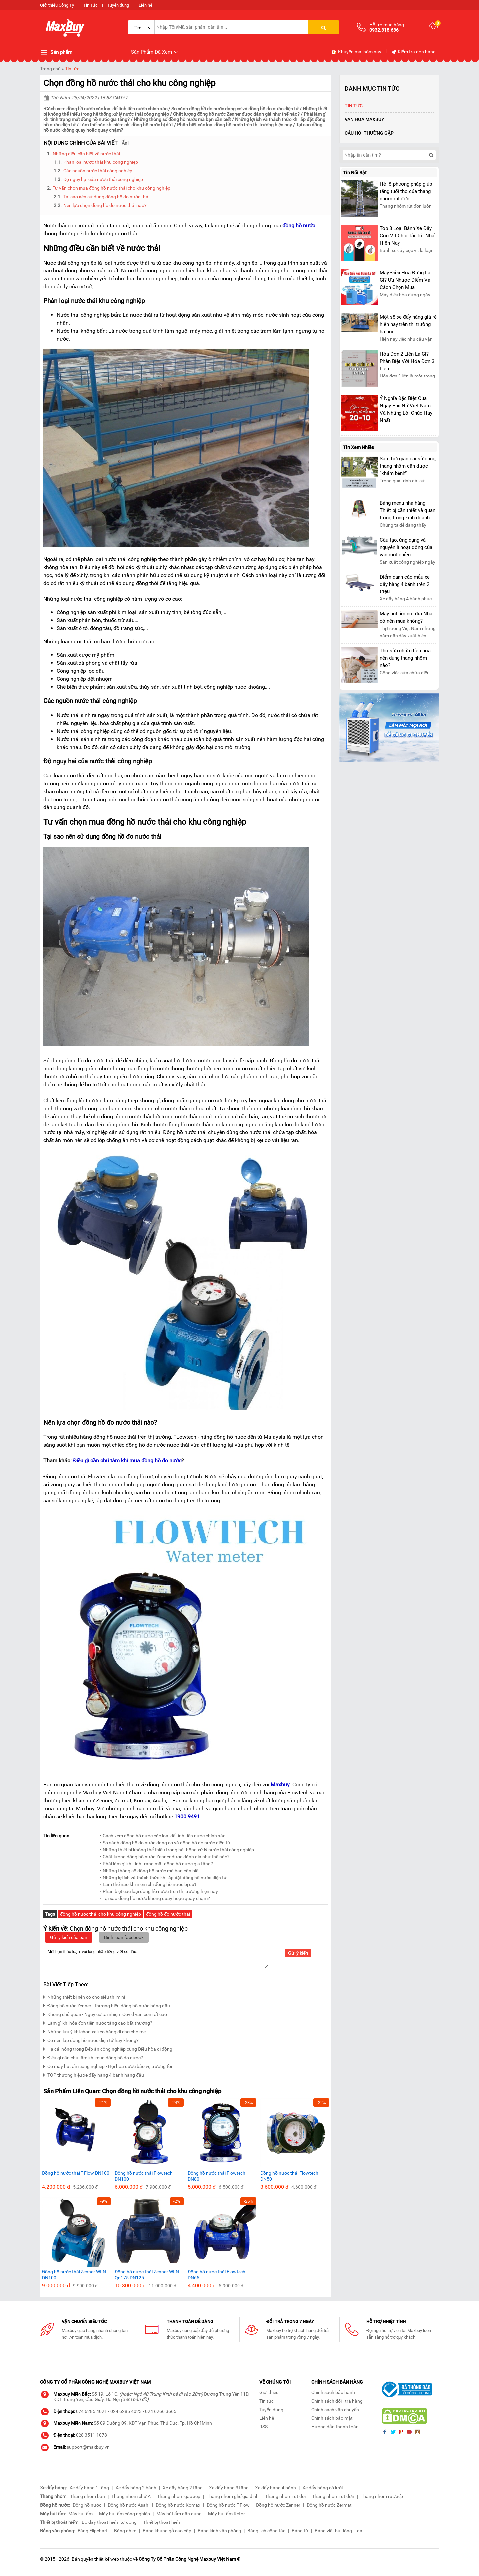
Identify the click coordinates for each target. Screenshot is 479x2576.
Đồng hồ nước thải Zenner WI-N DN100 (74, 2274)
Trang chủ (50, 68)
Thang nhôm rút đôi (285, 2496)
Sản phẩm (56, 52)
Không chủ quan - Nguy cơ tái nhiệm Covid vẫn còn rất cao (105, 2013)
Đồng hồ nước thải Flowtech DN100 (144, 2176)
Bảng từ (300, 2530)
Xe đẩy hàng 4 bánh (275, 2487)
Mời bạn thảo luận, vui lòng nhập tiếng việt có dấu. (157, 1958)
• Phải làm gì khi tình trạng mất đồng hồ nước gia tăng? (156, 1863)
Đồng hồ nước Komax (178, 2505)
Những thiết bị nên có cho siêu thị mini (84, 1996)
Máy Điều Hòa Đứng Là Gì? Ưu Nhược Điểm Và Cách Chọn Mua (405, 280)
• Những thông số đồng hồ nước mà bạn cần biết (150, 1870)
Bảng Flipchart (93, 2530)
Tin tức (72, 68)
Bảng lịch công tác (266, 2530)
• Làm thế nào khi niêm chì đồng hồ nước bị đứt (148, 1884)
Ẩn (124, 143)
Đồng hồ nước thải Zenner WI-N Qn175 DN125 (147, 2274)
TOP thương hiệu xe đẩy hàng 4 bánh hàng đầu (93, 2074)
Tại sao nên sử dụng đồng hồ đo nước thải (106, 196)
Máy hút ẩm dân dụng (179, 2513)
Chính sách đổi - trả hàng (337, 2401)
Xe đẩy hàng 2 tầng (183, 2487)
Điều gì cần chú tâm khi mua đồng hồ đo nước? (93, 2056)
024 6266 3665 (160, 2411)
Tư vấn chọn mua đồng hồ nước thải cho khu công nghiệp (111, 188)
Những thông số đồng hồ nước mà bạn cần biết (182, 119)
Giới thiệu (269, 2392)
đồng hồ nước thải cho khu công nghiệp (100, 1914)
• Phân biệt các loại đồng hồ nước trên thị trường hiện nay (159, 1891)
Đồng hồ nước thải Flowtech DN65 (216, 2274)
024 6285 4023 (126, 2411)
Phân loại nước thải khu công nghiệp (100, 162)
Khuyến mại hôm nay (356, 52)
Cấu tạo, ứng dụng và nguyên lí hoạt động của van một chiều (406, 547)
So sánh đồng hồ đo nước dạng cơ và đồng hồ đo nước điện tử (235, 108)
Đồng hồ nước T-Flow (228, 2505)
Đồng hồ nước (87, 2505)
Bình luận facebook (124, 1937)
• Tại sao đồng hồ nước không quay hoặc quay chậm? (155, 1898)
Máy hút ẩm (80, 2513)
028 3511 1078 (91, 2435)
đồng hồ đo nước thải (168, 1914)
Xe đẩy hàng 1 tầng (89, 2487)
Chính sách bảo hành (333, 2392)
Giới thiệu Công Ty (57, 5)
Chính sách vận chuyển (335, 2409)
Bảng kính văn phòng (219, 2530)
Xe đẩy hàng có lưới (322, 2487)
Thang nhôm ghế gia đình (233, 2496)
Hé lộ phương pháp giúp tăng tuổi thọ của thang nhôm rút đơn (406, 191)
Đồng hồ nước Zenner (278, 2505)
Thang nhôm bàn (87, 2496)
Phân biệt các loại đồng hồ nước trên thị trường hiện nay (234, 124)
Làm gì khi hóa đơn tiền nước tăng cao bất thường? (97, 2022)
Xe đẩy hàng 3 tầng (229, 2487)
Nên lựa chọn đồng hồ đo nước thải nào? (105, 205)
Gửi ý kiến (298, 1953)
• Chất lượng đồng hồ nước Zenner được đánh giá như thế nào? (165, 1856)
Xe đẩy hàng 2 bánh (135, 2487)
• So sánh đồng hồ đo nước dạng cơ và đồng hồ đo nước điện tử (165, 1842)
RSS (263, 2426)
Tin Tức (90, 5)
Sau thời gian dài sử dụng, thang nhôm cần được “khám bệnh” (408, 466)
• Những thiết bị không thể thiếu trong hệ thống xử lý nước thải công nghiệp (177, 1849)
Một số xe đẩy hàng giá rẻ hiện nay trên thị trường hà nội (408, 324)
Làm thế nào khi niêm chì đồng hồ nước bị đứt (126, 124)
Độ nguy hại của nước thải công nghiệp (103, 179)
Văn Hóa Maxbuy (364, 119)
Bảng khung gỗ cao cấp (167, 2530)
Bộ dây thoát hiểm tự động (109, 2522)
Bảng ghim (125, 2530)
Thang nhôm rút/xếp (382, 2496)
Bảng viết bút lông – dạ (338, 2530)
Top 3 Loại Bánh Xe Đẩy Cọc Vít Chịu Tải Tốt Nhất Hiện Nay (408, 235)
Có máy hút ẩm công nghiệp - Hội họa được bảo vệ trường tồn (108, 2065)
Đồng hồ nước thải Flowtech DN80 (216, 2176)
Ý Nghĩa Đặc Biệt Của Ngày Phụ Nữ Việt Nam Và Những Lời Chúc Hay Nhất (406, 409)
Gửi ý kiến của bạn (68, 1937)
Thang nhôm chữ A (131, 2496)
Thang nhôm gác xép (178, 2496)
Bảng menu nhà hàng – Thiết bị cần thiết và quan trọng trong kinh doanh (407, 510)
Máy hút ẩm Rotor (226, 2513)
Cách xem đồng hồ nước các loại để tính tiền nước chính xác (106, 108)
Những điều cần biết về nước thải (86, 153)
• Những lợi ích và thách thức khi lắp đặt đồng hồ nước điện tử (163, 1877)
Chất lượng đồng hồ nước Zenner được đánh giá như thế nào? (236, 114)
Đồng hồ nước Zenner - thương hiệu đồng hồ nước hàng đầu (106, 2004)
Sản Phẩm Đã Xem (155, 52)
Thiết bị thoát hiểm (162, 2522)
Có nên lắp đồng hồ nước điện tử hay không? (91, 2039)
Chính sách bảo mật (332, 2418)
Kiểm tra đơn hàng (413, 52)
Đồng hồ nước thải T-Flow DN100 (75, 2173)
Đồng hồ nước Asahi (128, 2505)
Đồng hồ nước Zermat (329, 2505)
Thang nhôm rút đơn (333, 2496)
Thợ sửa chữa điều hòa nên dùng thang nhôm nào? (405, 658)
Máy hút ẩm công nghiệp (124, 2513)
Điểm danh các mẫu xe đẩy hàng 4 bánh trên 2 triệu (405, 584)
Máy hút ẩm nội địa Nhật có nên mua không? (407, 617)
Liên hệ (145, 5)
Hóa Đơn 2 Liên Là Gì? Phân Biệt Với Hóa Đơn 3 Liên (407, 361)
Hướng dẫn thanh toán (335, 2426)
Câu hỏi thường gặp (369, 133)
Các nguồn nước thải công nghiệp (97, 170)
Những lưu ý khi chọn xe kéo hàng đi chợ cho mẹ (94, 2030)
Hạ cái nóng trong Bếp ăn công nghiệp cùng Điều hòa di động (107, 2048)
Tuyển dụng (118, 5)
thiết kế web (106, 2559)
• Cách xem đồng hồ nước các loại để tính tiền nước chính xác (162, 1835)
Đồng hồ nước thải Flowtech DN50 (289, 2176)
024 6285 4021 (91, 2411)
